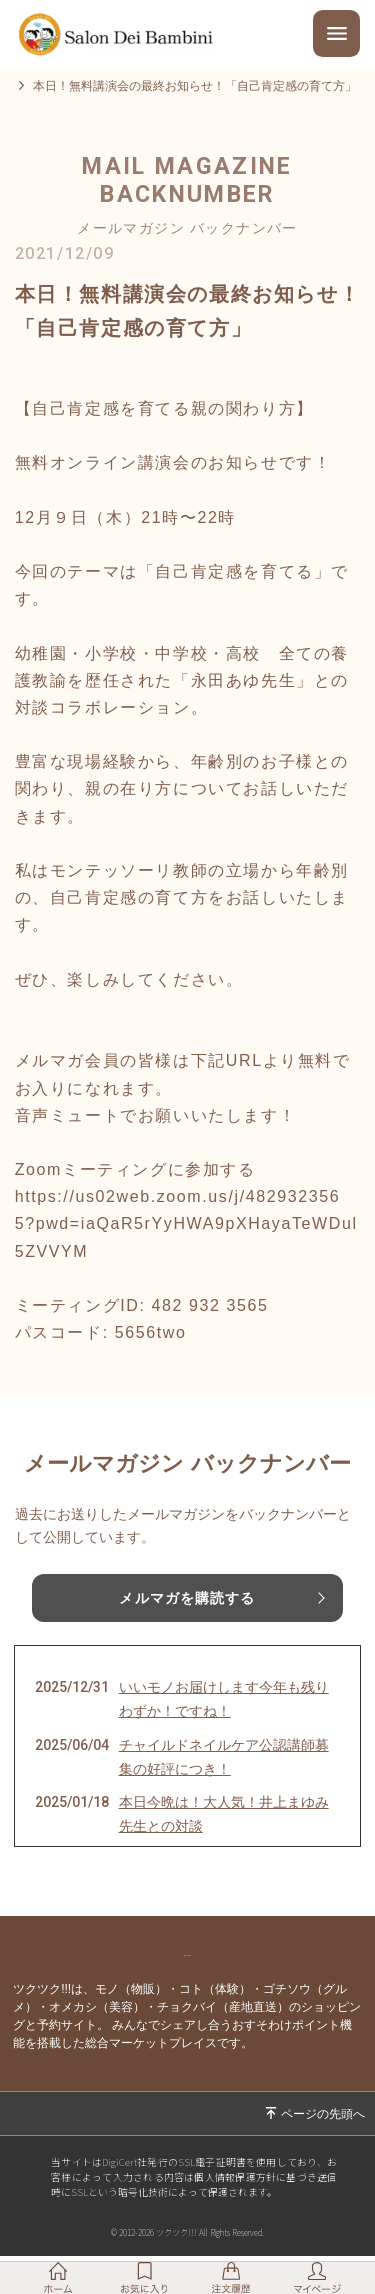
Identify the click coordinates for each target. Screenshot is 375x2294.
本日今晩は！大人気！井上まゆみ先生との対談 (224, 1826)
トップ (28, 92)
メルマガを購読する (187, 1610)
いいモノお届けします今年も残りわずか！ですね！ (224, 1711)
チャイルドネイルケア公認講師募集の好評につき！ (224, 1769)
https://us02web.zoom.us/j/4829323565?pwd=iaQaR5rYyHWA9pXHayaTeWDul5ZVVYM (186, 1235)
